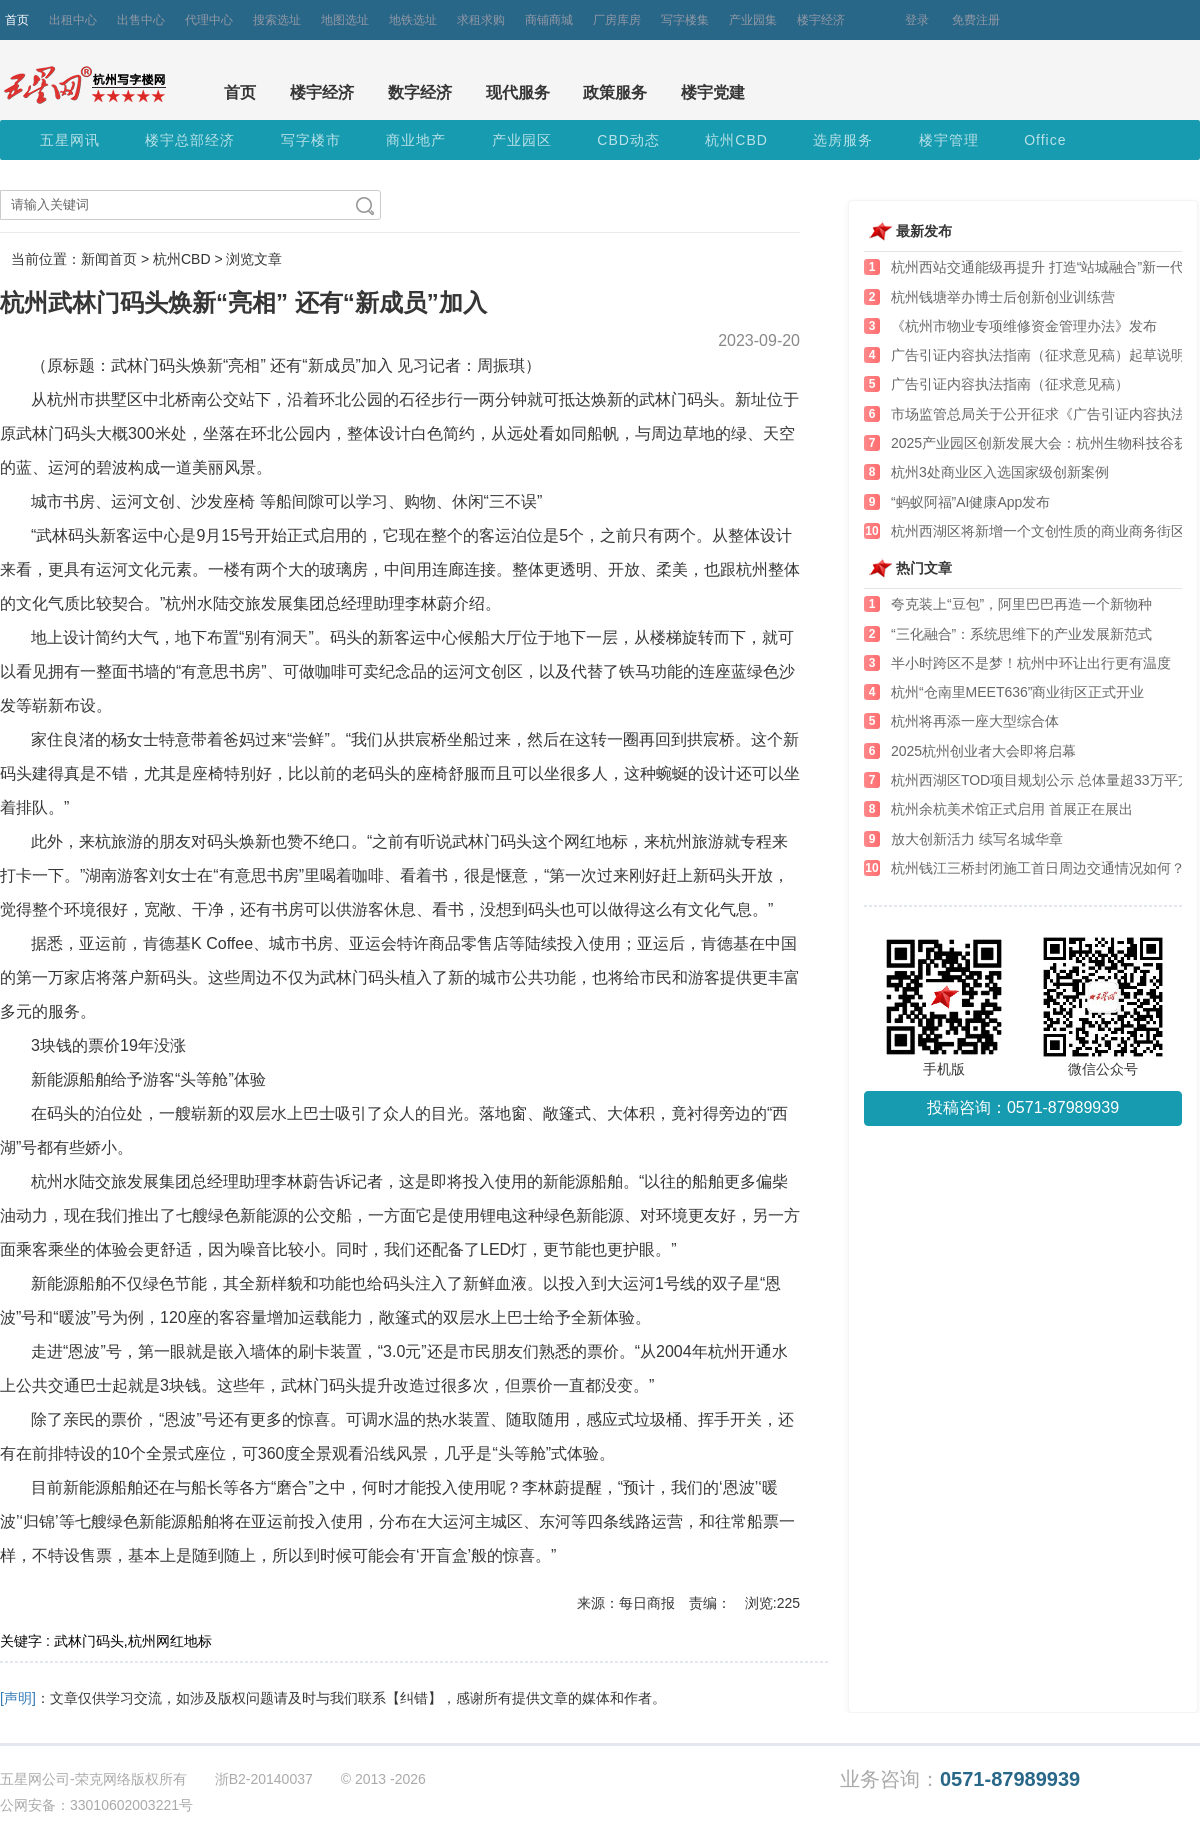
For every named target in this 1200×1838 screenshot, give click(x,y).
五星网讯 (70, 140)
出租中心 (73, 20)
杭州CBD (736, 140)
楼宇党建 (713, 92)
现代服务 (518, 92)
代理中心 (209, 20)
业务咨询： (960, 1779)
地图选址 (345, 20)
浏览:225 (772, 1603)
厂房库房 (617, 20)
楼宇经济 (821, 20)
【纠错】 (414, 1698)
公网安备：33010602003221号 (96, 1805)
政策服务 (615, 92)
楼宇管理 (949, 140)
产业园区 (522, 140)
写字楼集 (685, 20)
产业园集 (753, 20)
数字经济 (420, 92)
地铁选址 (413, 20)
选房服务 (843, 140)
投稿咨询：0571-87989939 (1023, 1107)
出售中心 (141, 20)
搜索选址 (277, 20)
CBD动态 (628, 140)
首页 (17, 20)
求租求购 (481, 20)
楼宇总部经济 (190, 140)
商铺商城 (549, 20)
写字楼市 (311, 140)
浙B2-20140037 (264, 1779)
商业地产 (416, 140)
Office (1045, 140)
